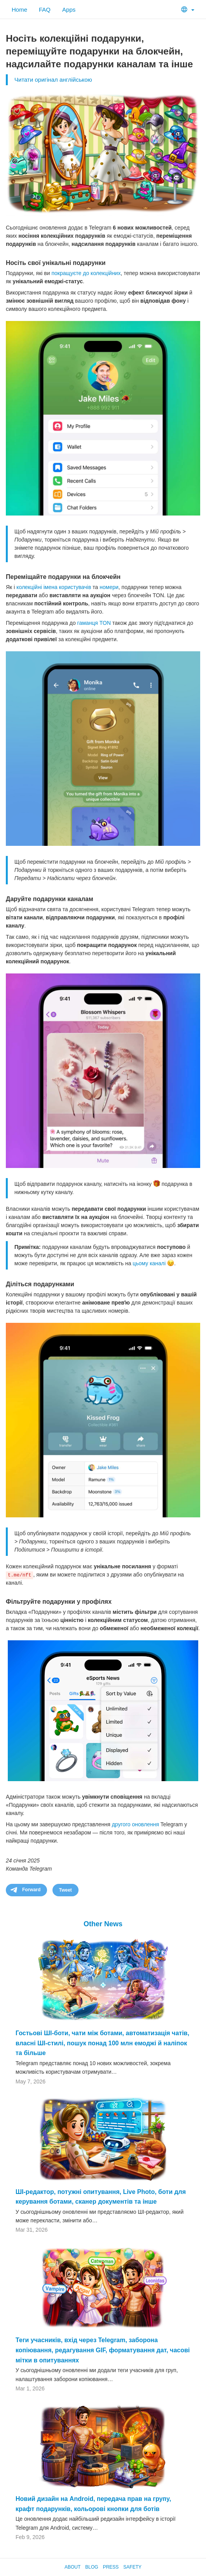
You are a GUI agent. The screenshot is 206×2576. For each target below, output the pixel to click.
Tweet (65, 1890)
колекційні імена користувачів (53, 587)
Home (19, 9)
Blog (91, 2567)
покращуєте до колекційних (85, 273)
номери (109, 587)
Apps (68, 9)
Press (111, 2567)
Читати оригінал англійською (53, 79)
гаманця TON (94, 623)
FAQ (45, 9)
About (72, 2567)
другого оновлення (135, 1824)
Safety (132, 2567)
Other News (103, 1924)
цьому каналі (149, 1263)
